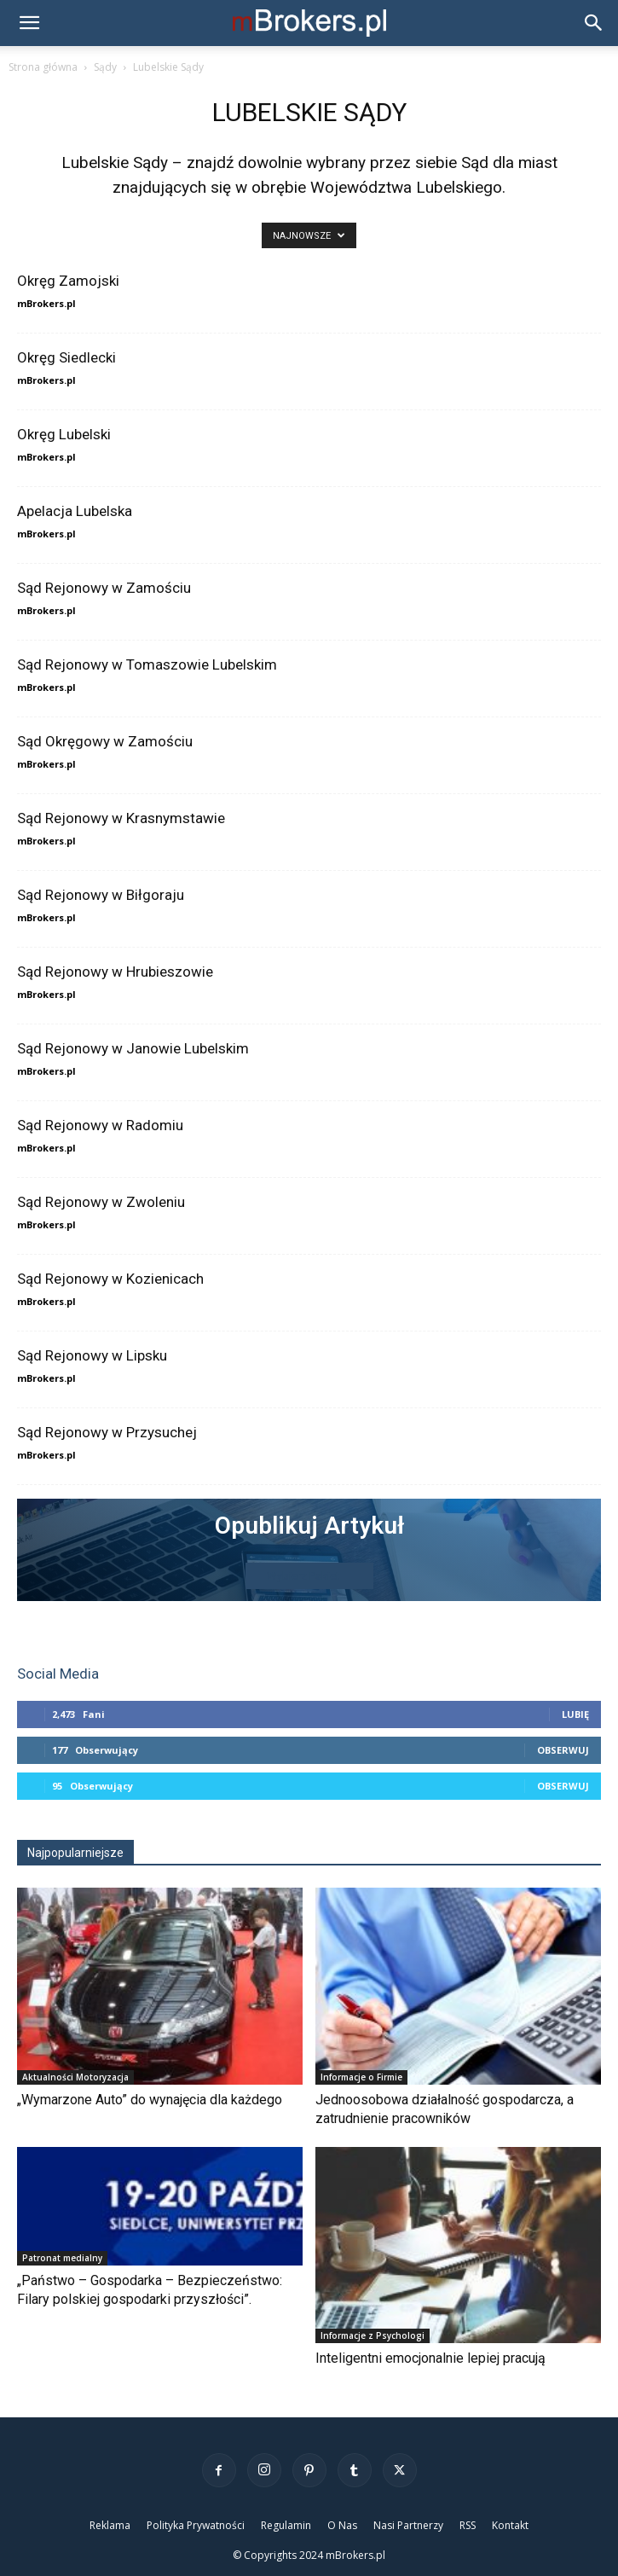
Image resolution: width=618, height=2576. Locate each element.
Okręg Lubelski (64, 434)
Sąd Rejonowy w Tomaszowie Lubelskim (147, 664)
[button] (29, 23)
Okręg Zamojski (68, 280)
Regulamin (286, 2525)
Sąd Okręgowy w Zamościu (105, 741)
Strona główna (43, 67)
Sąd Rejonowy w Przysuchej (107, 1432)
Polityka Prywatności (196, 2525)
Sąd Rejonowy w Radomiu (100, 1125)
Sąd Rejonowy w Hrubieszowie (115, 971)
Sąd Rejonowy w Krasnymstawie (121, 818)
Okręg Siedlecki (66, 357)
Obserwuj (563, 1749)
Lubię (575, 1714)
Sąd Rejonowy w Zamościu (104, 587)
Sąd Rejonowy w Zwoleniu (101, 1201)
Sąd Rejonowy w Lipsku (92, 1355)
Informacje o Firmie (361, 2077)
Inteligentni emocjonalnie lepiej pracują (430, 2358)
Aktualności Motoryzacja (75, 2077)
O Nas (342, 2525)
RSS (467, 2525)
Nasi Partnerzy (408, 2525)
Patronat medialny (62, 2258)
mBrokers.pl (46, 303)
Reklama (110, 2525)
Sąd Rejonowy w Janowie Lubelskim (133, 1048)
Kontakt (510, 2525)
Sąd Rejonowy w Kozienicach (110, 1278)
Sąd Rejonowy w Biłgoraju (100, 894)
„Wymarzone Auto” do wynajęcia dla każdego (149, 2100)
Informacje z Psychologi (373, 2335)
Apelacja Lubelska (74, 510)
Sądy (105, 67)
